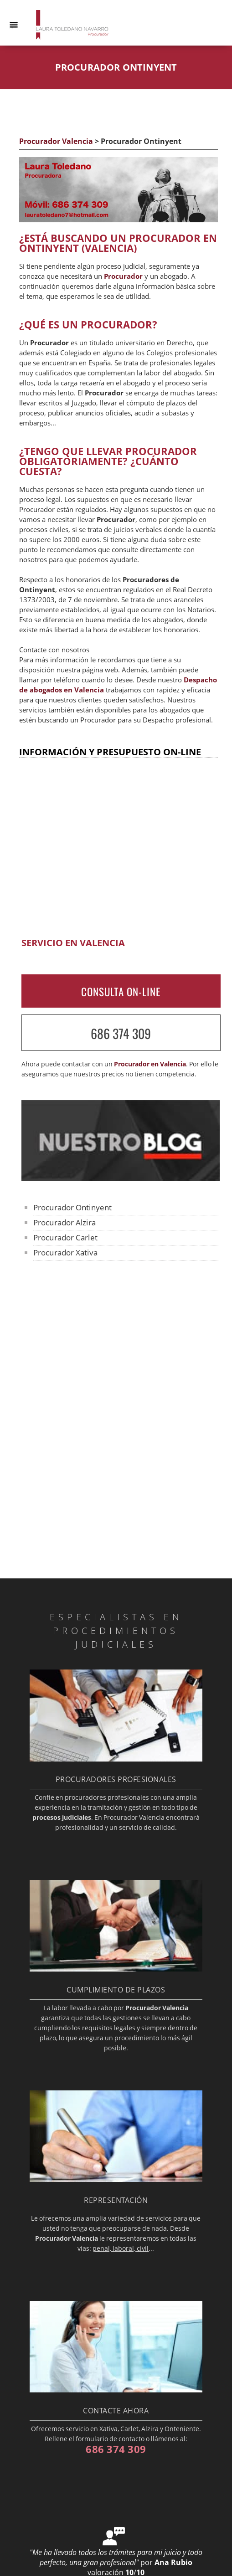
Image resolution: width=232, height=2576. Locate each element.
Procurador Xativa (65, 1252)
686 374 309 (121, 1033)
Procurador (123, 276)
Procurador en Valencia (150, 1064)
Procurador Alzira (64, 1222)
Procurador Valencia (56, 141)
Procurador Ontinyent (72, 1207)
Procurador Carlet (65, 1237)
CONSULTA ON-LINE (120, 991)
